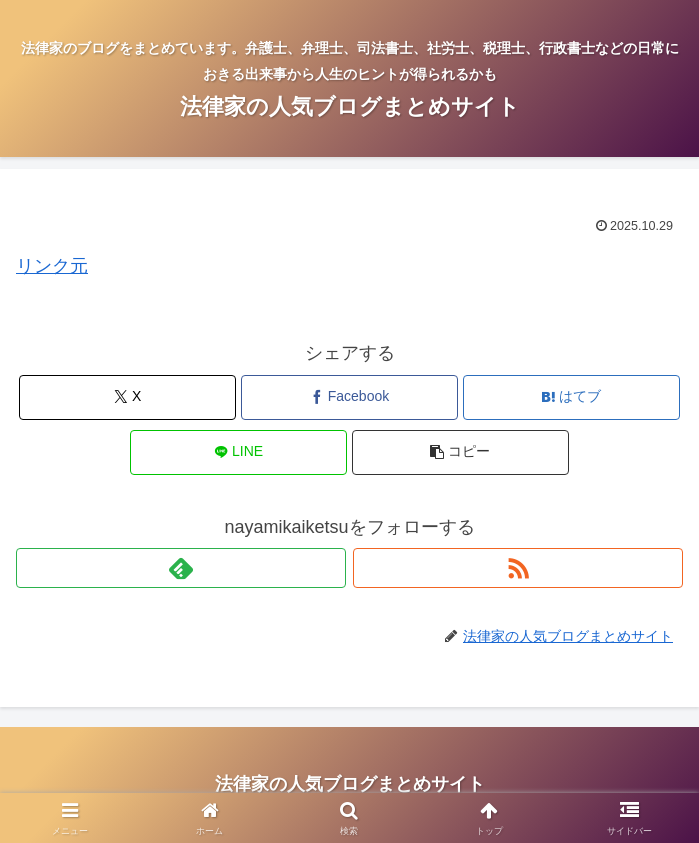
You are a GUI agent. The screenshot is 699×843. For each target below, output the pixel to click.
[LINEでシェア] (238, 452)
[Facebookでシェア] (349, 397)
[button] (460, 452)
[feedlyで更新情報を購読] (181, 568)
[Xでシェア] (127, 397)
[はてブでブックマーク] (571, 397)
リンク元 (52, 266)
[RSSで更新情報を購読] (518, 568)
